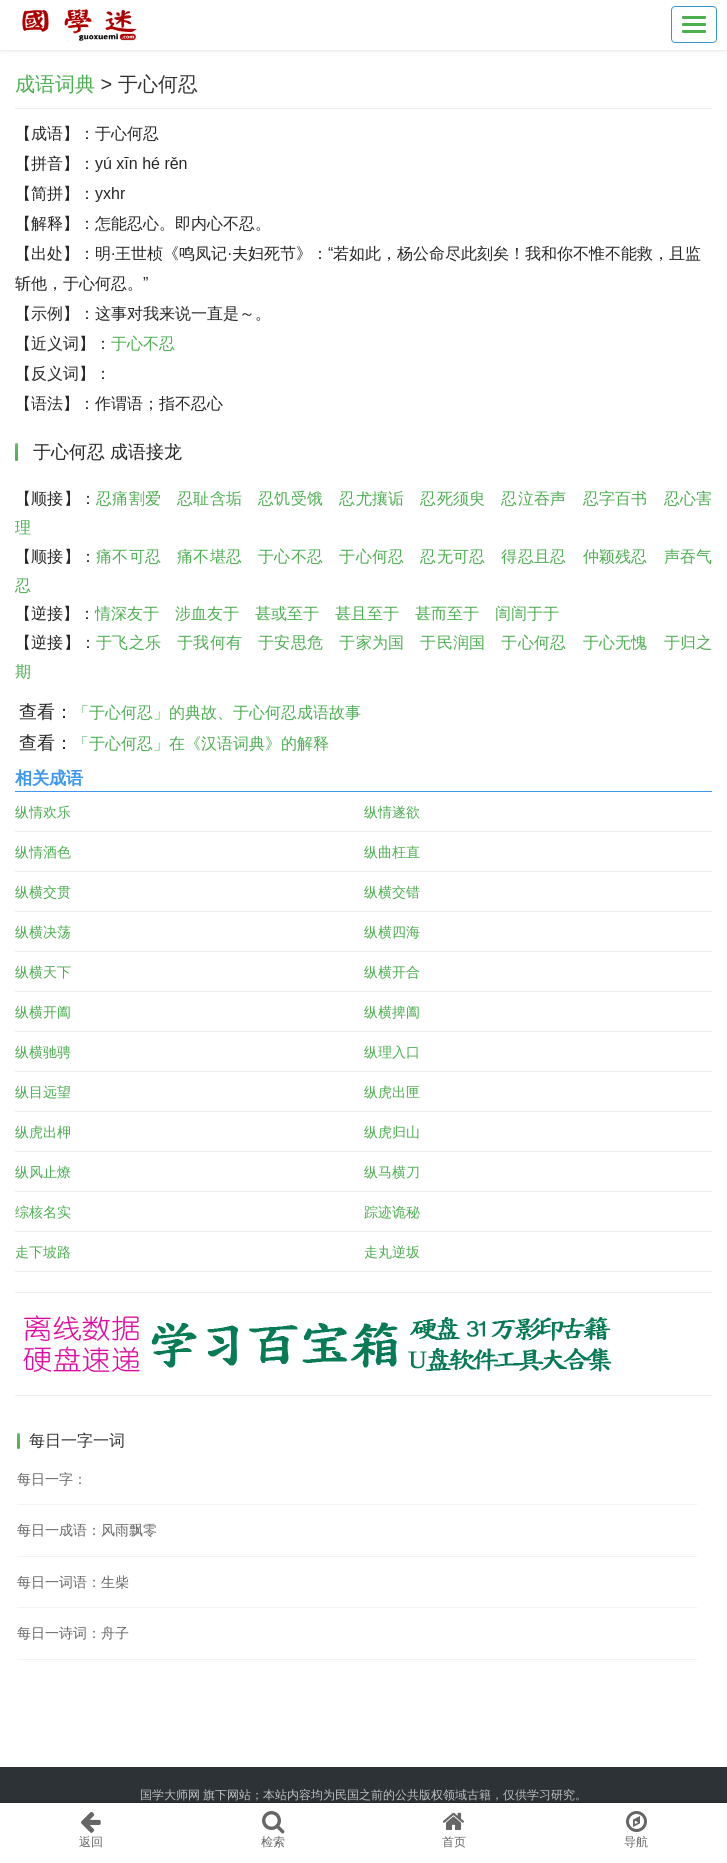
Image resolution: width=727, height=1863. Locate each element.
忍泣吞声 (533, 498)
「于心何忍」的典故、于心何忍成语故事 (217, 712)
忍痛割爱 (128, 498)
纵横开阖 (43, 1012)
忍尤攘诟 (371, 498)
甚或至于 (287, 613)
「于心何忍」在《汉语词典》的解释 (201, 743)
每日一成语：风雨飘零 (87, 1530)
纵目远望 (43, 1092)
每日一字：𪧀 (52, 1479)
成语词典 (55, 84)
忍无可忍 (452, 556)
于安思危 (290, 642)
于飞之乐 (128, 642)
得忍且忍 (533, 556)
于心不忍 (143, 343)
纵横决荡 (43, 932)
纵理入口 (392, 1052)
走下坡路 (43, 1252)
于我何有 (209, 642)
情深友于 (127, 613)
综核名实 (43, 1212)
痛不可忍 (128, 556)
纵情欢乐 (43, 812)
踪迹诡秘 (392, 1212)
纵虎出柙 (43, 1132)
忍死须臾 (452, 498)
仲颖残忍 (615, 556)
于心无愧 (615, 642)
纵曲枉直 (392, 852)
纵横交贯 (43, 892)
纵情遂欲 (392, 812)
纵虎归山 (392, 1132)
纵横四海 (392, 932)
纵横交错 (392, 892)
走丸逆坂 (392, 1252)
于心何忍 (371, 556)
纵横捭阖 (392, 1012)
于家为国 (371, 642)
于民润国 (452, 642)
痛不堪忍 (209, 556)
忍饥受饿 (290, 498)
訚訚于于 (527, 613)
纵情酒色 (43, 852)
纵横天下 (43, 972)
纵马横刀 (392, 1172)
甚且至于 (367, 613)
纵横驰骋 (43, 1052)
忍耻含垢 (209, 498)
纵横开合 (392, 972)
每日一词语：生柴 (73, 1582)
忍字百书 (615, 498)
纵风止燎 (43, 1172)
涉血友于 (207, 613)
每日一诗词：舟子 (73, 1633)
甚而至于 (447, 613)
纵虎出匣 (392, 1092)
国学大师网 (170, 1795)
